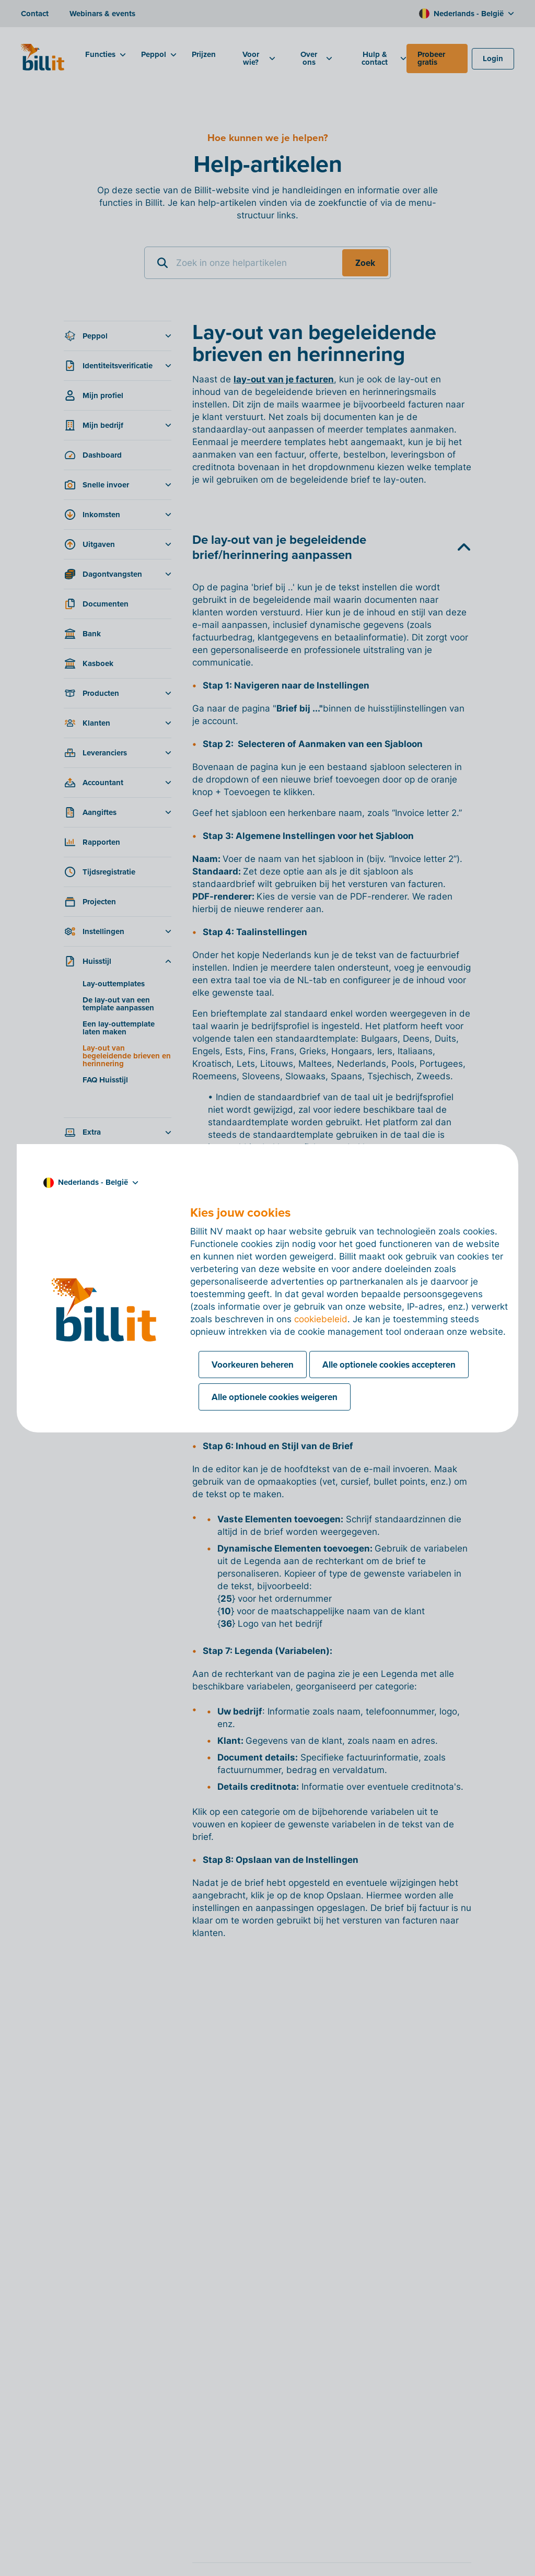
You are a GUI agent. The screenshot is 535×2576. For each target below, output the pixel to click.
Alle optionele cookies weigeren (275, 1397)
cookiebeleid (320, 1319)
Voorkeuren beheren (253, 1364)
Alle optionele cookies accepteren (389, 1364)
